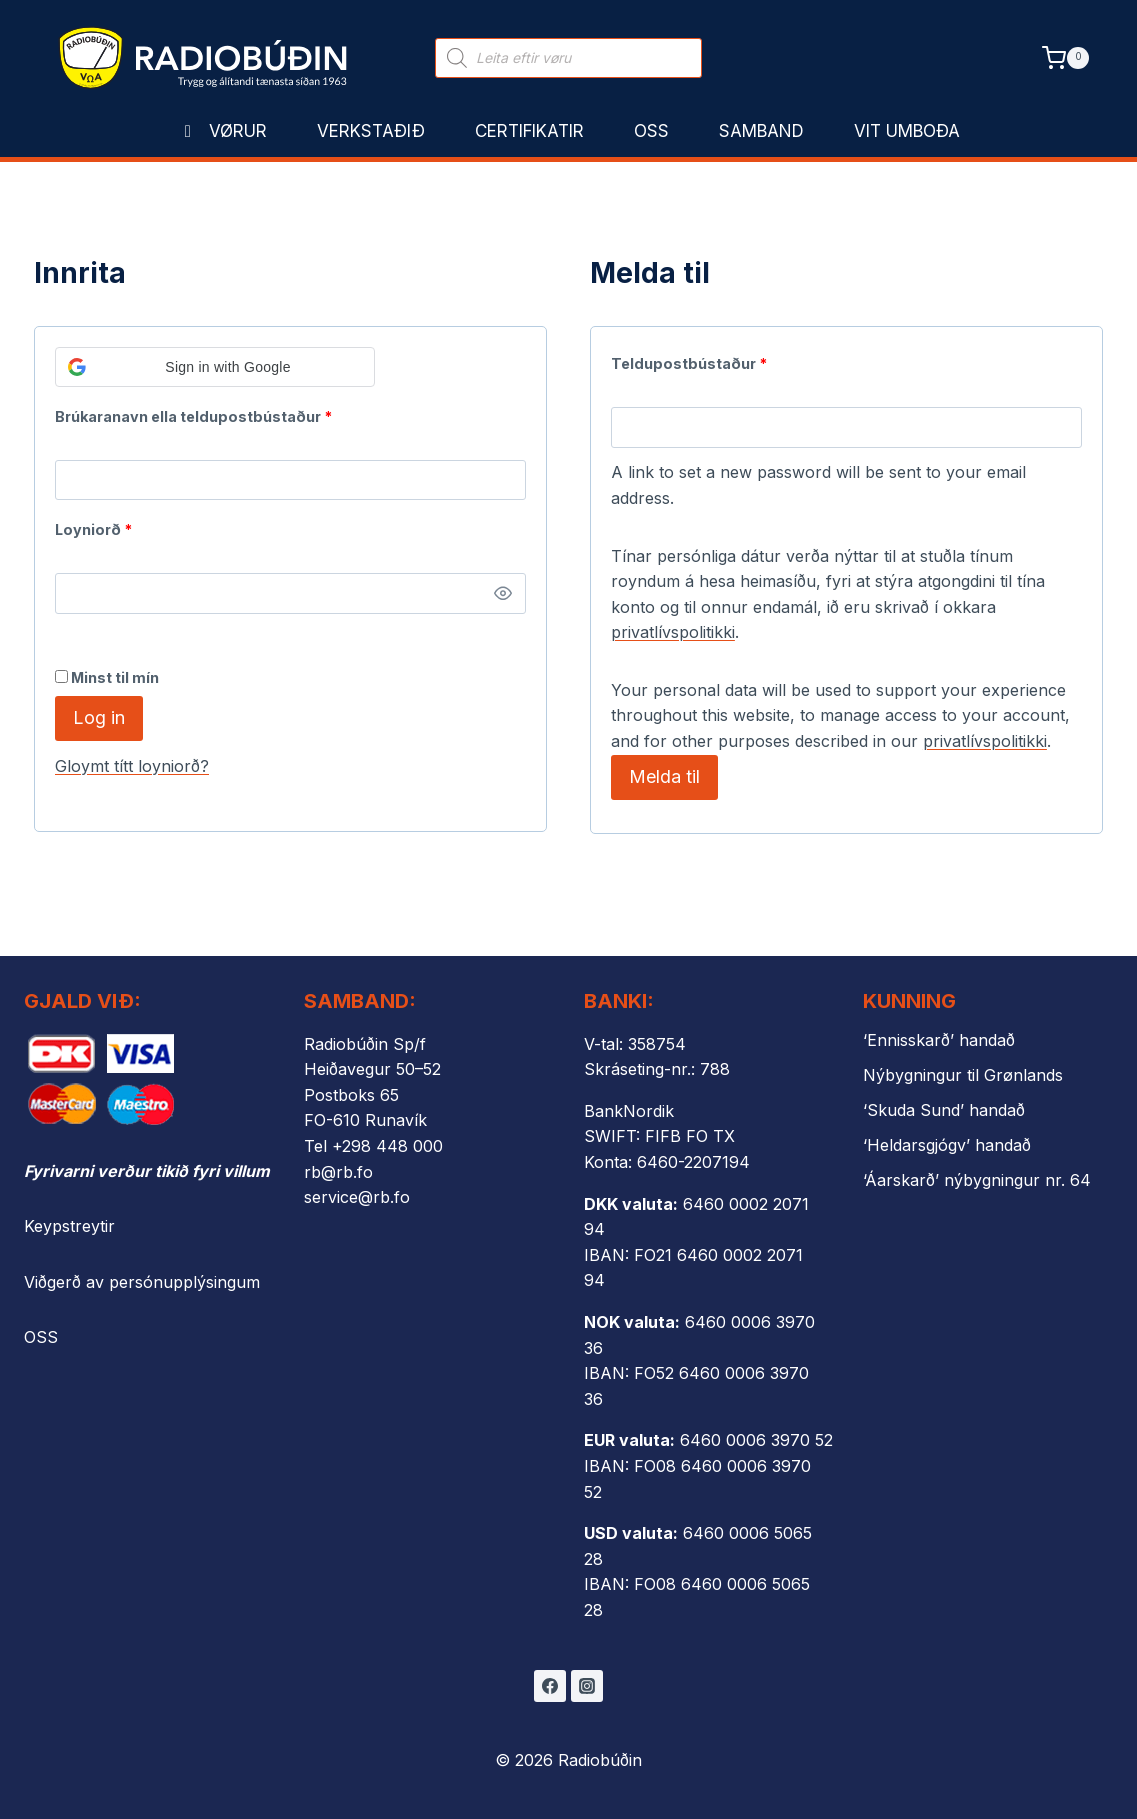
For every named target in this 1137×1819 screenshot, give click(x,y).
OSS (41, 1337)
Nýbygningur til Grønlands (963, 1075)
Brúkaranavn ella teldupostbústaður (198, 412)
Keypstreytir (69, 1226)
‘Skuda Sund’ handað (944, 1110)
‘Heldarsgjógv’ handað (947, 1145)
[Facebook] (550, 1686)
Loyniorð (98, 525)
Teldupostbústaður (693, 359)
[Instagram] (587, 1686)
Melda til (664, 776)
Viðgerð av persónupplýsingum (142, 1282)
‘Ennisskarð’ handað (939, 1040)
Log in (99, 717)
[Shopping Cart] (1065, 57)
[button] (215, 367)
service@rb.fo (357, 1197)
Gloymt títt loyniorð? (132, 766)
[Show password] (503, 594)
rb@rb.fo (338, 1172)
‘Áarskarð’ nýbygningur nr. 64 (977, 1180)
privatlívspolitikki (673, 632)
